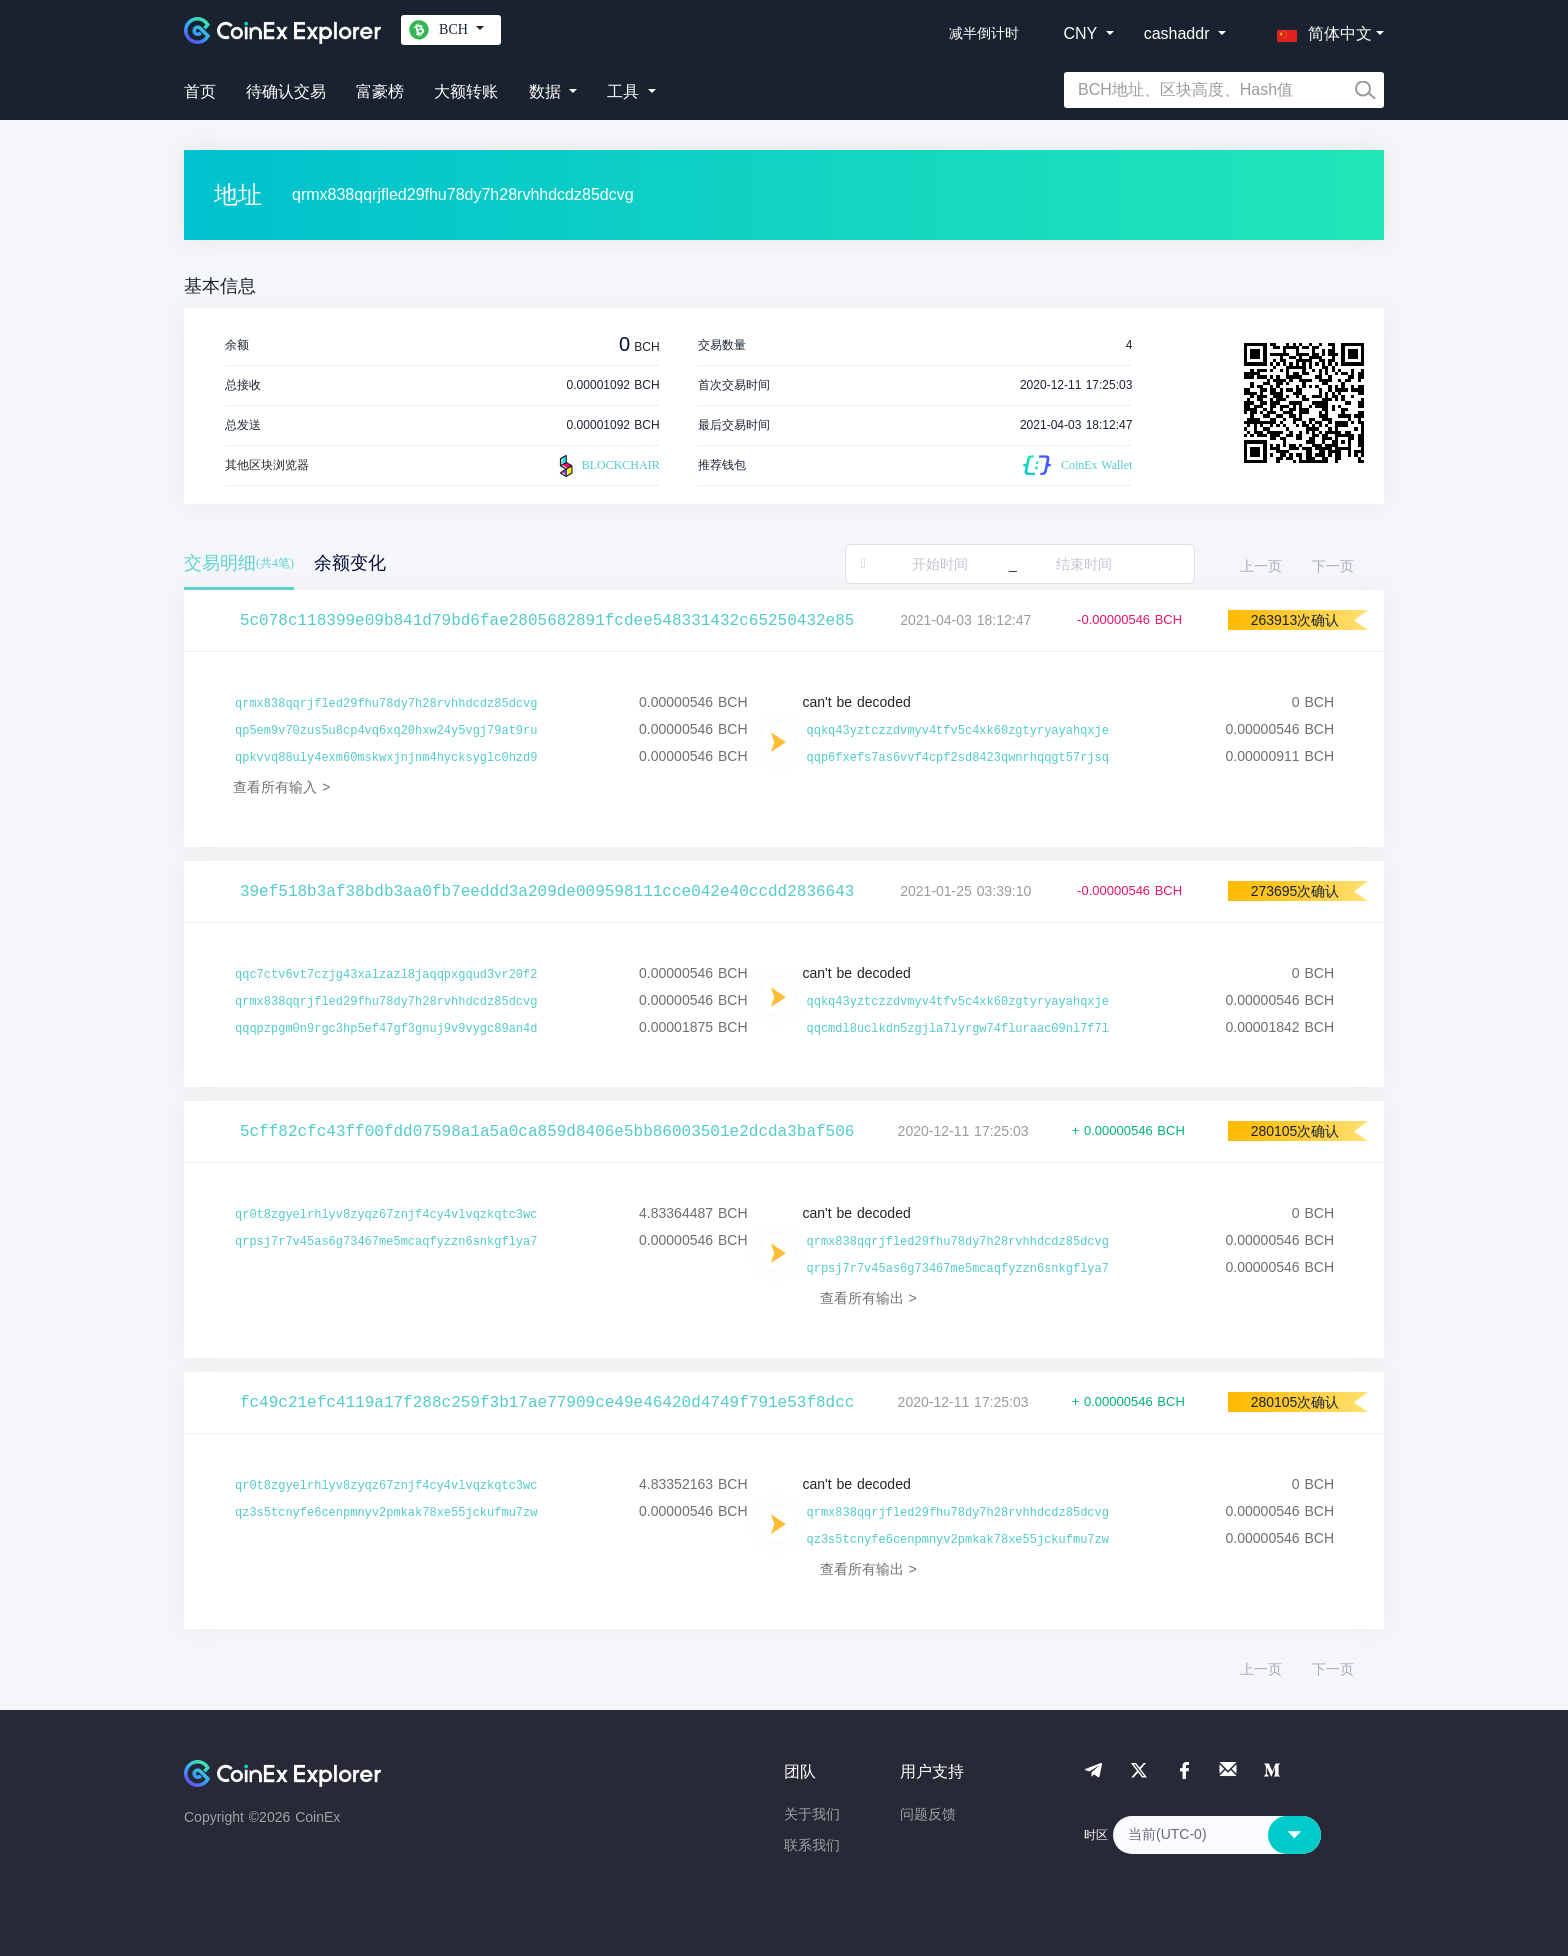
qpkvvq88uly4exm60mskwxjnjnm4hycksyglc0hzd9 (386, 758)
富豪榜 (380, 91)
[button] (1320, 30)
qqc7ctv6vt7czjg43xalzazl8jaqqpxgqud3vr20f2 (386, 975)
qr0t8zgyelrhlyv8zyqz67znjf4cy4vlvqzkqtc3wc (386, 1215)
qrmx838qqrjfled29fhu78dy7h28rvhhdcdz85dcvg (386, 704)
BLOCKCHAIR (607, 466)
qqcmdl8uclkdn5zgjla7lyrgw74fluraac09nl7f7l (958, 1029)
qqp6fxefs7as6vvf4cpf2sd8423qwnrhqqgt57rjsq (958, 758)
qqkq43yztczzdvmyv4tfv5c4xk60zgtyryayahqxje (958, 731)
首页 (200, 91)
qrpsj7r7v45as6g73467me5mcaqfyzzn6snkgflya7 (386, 1242)
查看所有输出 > (868, 1298)
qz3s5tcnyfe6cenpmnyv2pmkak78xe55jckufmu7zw (386, 1513)
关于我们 (812, 1814)
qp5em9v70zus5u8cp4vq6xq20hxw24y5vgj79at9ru (386, 731)
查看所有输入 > (281, 787)
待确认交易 (286, 91)
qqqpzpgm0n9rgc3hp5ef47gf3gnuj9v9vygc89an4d (386, 1029)
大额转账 (466, 91)
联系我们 (812, 1845)
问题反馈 (928, 1814)
